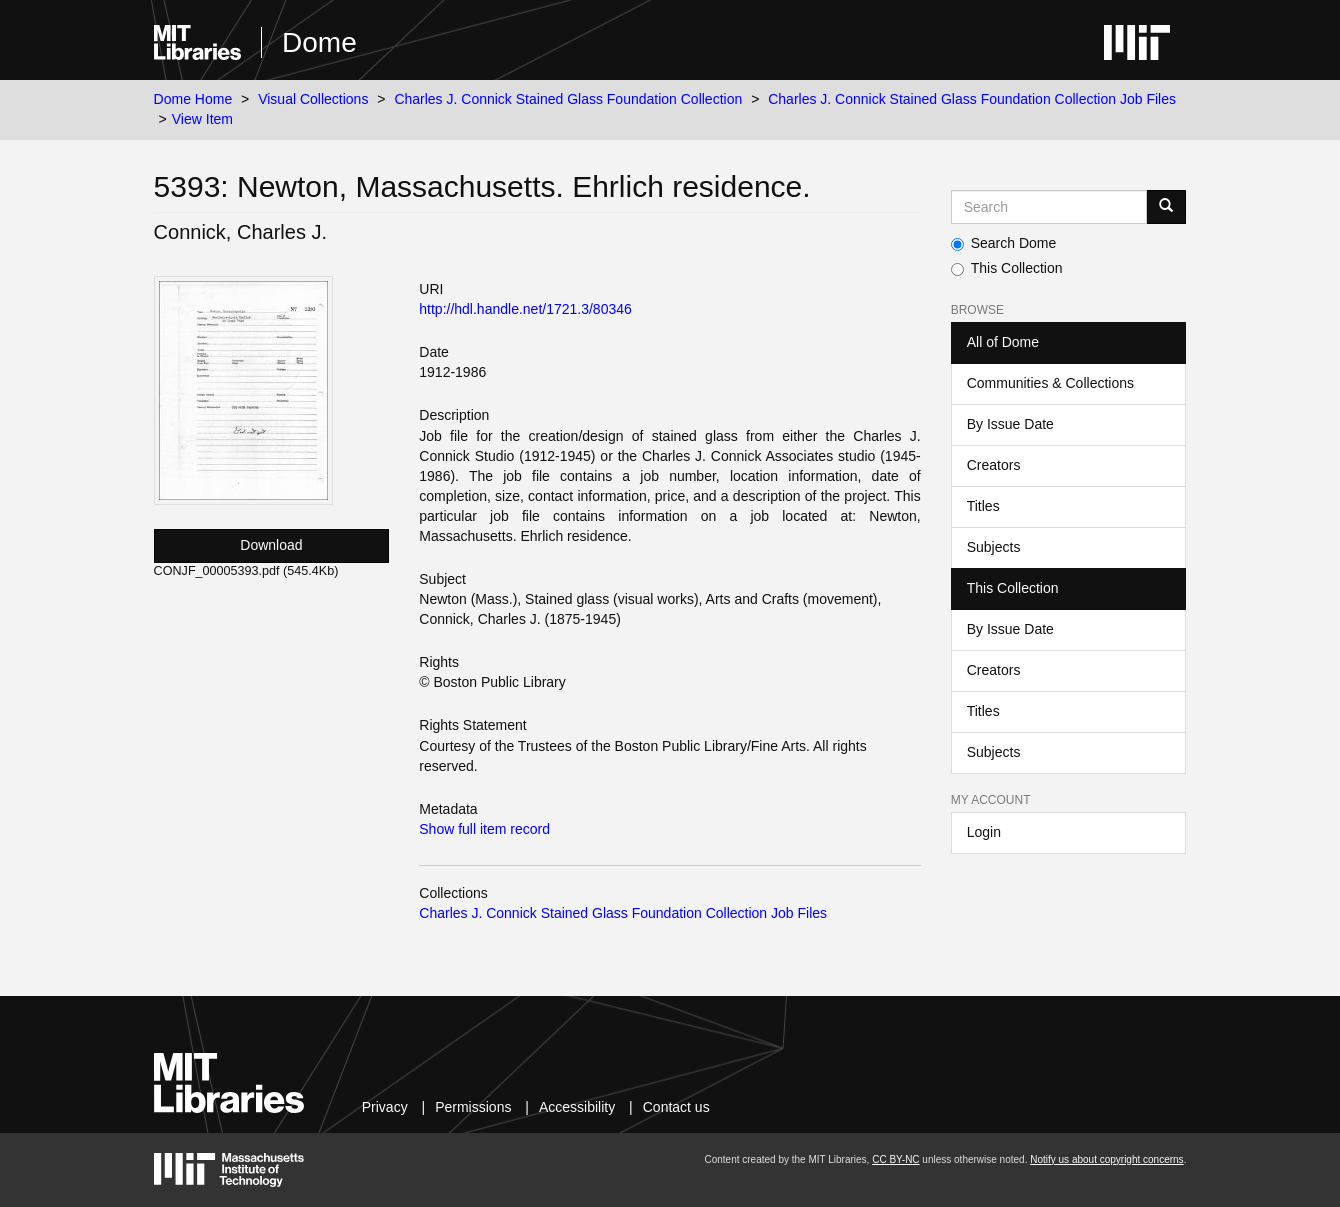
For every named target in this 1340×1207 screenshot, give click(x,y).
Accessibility (577, 1107)
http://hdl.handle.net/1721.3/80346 (525, 309)
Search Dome (1004, 243)
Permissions (473, 1107)
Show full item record (484, 829)
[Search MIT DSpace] (1049, 207)
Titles (983, 506)
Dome (319, 42)
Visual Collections (313, 99)
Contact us (676, 1107)
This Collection (1007, 268)
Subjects (994, 547)
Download (271, 545)
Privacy (385, 1107)
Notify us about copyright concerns (1106, 1159)
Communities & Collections (1050, 383)
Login (984, 832)
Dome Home (193, 99)
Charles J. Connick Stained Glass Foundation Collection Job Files (972, 99)
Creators (994, 465)
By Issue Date (1010, 424)
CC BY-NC (895, 1159)
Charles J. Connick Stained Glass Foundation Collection (568, 99)
